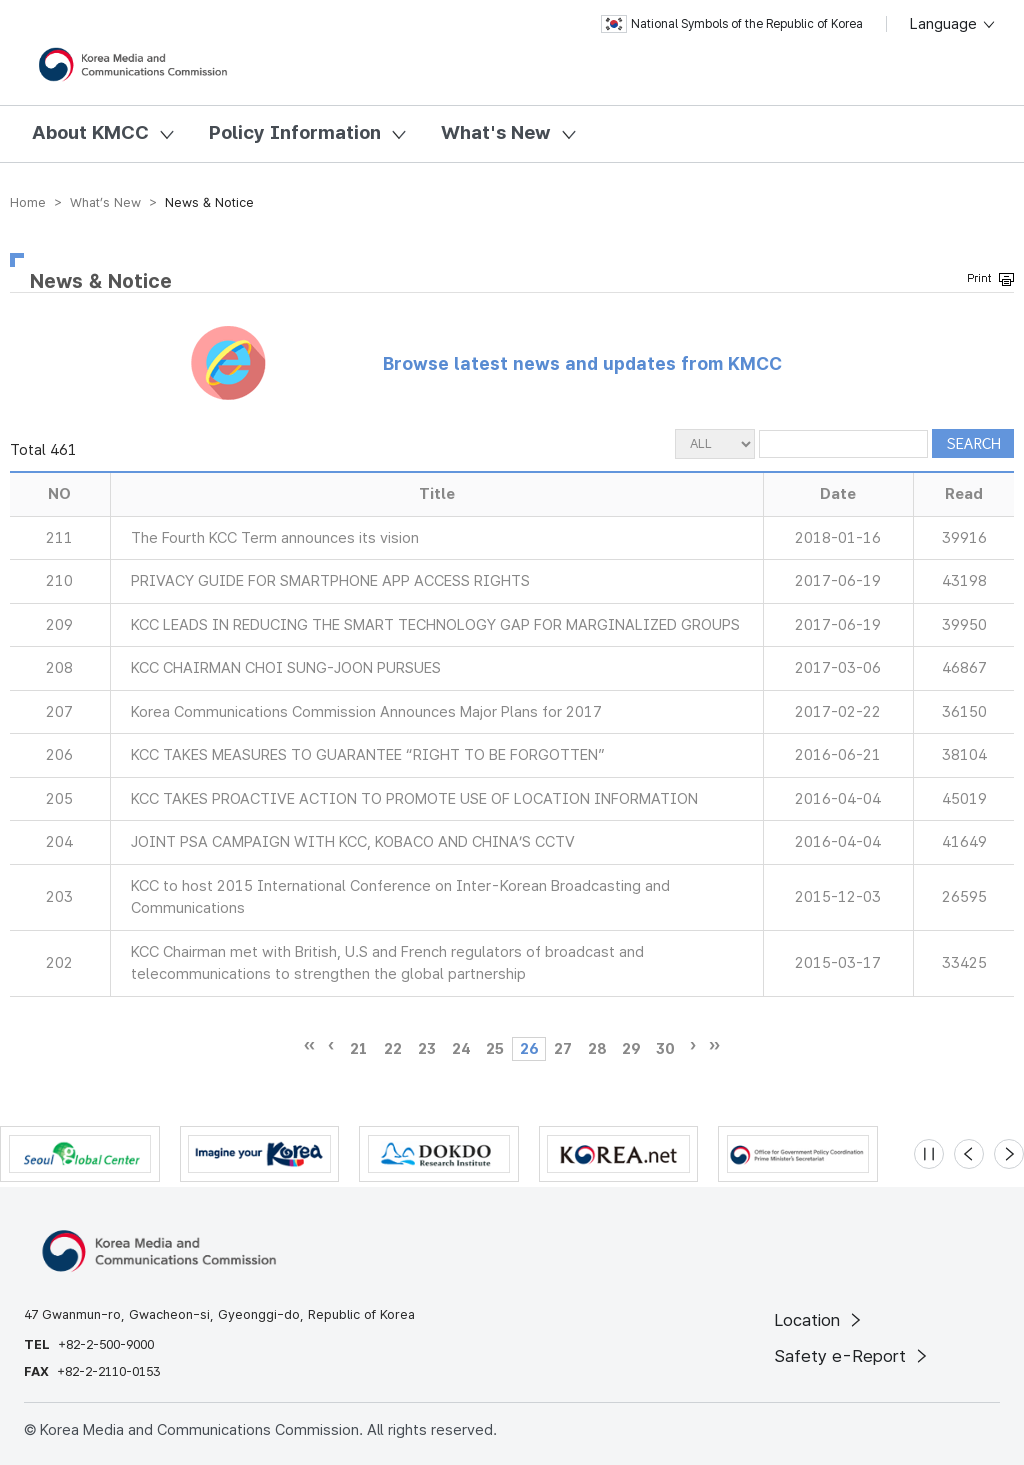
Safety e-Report (852, 1356)
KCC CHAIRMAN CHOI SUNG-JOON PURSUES (286, 668)
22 (393, 1049)
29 (631, 1049)
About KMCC (90, 132)
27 (563, 1049)
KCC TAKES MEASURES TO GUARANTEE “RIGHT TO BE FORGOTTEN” (368, 755)
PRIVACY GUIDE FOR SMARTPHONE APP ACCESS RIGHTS (330, 581)
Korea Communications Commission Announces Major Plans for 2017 (366, 712)
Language (953, 24)
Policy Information (295, 132)
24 (461, 1049)
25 (495, 1049)
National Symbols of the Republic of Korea (732, 24)
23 (427, 1049)
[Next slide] (1009, 1154)
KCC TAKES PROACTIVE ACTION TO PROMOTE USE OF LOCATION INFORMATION (414, 799)
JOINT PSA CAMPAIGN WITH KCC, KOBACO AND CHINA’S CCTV (353, 842)
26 (529, 1049)
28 (597, 1049)
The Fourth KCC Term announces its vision (275, 538)
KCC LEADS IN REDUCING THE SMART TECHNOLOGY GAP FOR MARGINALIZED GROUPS (435, 625)
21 (359, 1049)
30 (665, 1049)
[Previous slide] (969, 1154)
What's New (496, 132)
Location (819, 1320)
